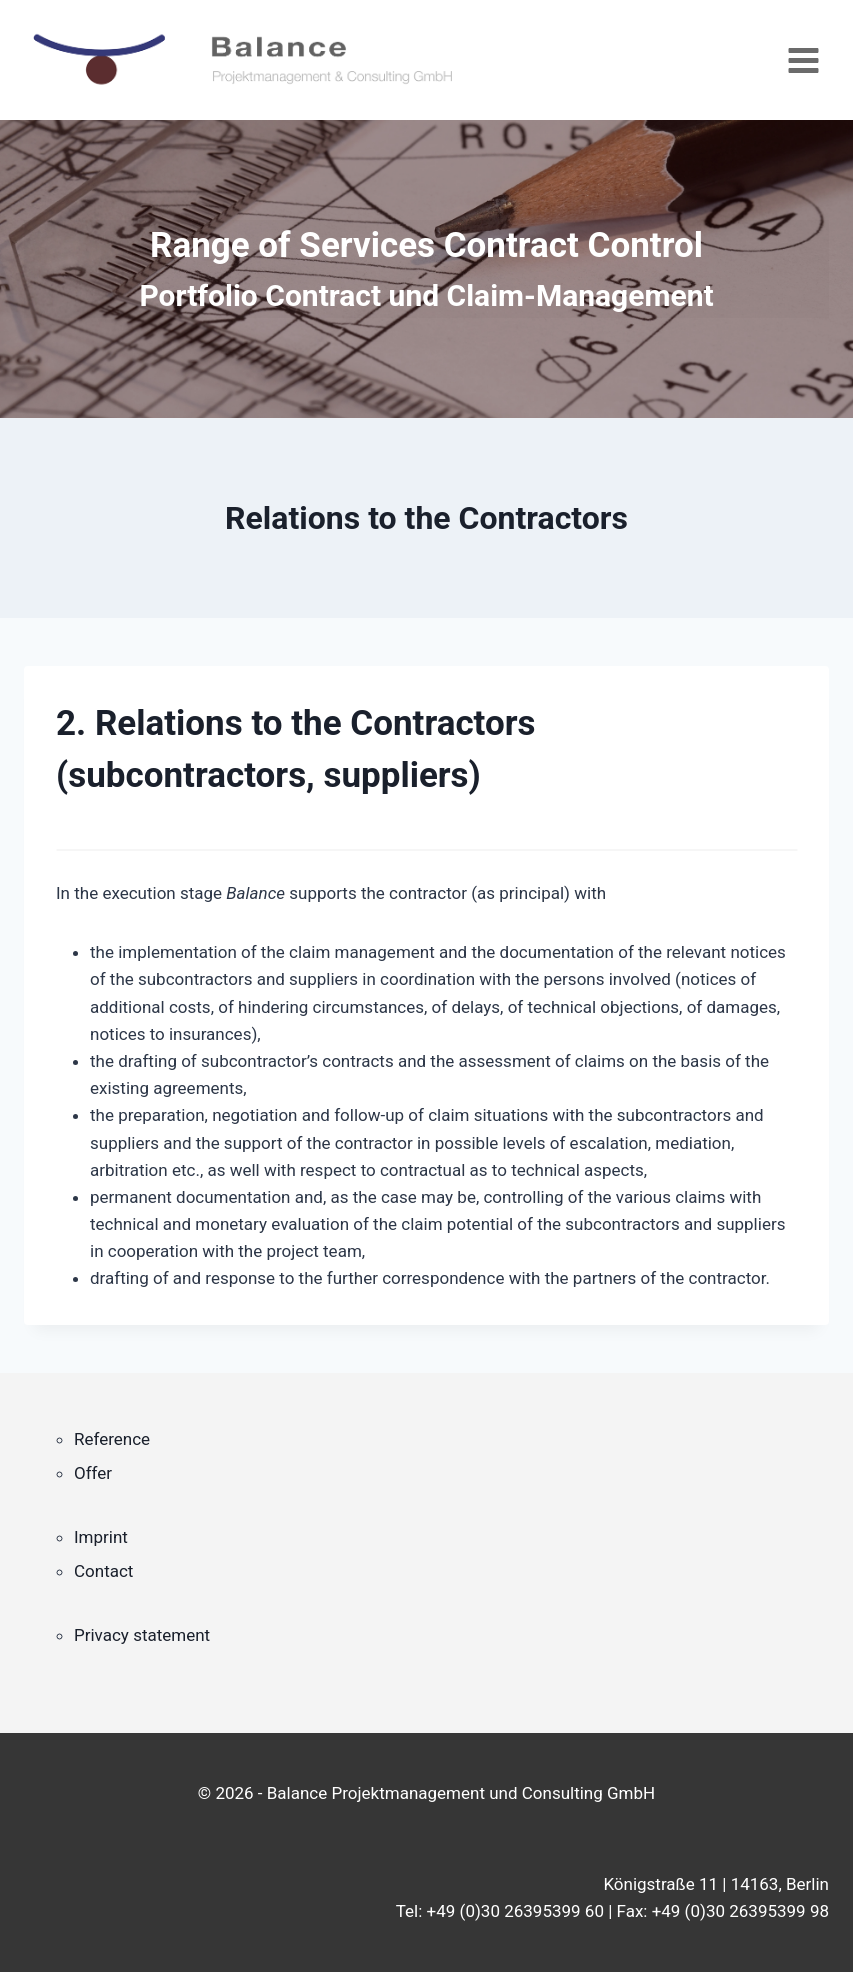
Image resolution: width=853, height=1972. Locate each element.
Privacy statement (142, 1635)
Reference (112, 1439)
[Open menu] (803, 60)
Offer (93, 1473)
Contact (103, 1571)
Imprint (101, 1537)
